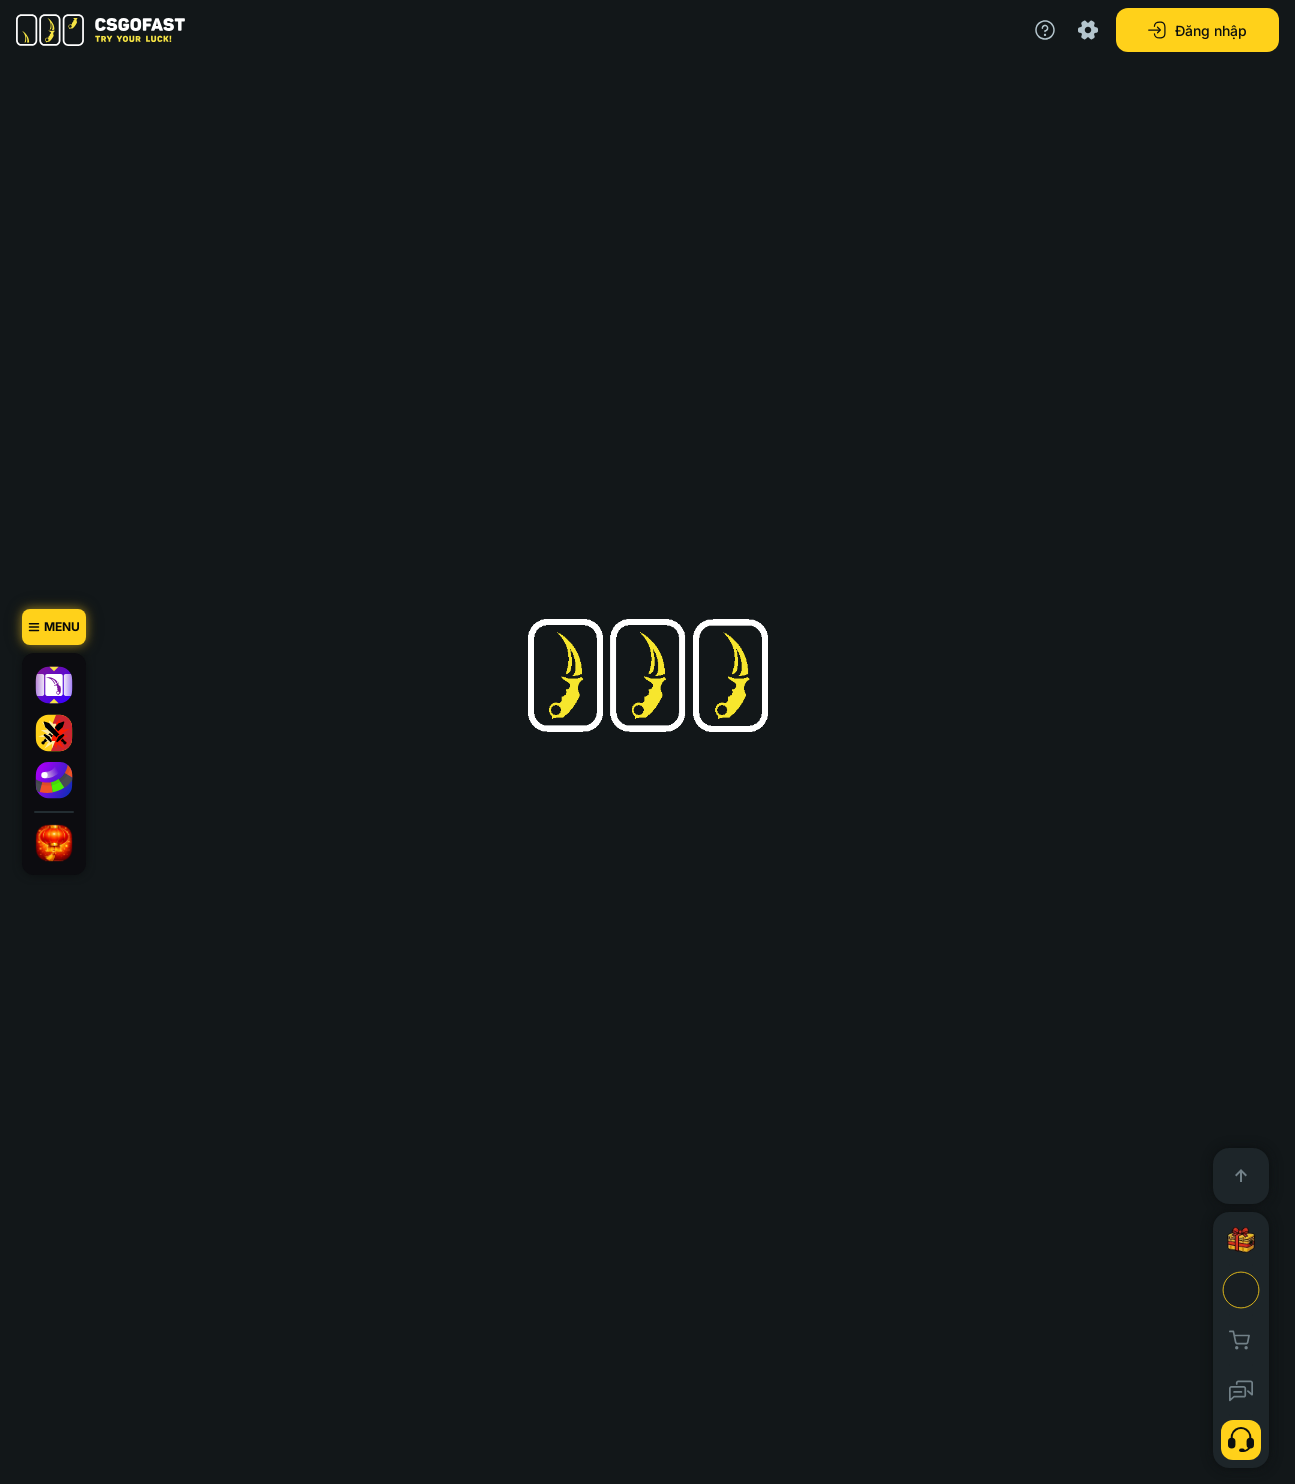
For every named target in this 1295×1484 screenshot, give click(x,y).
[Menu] (54, 627)
